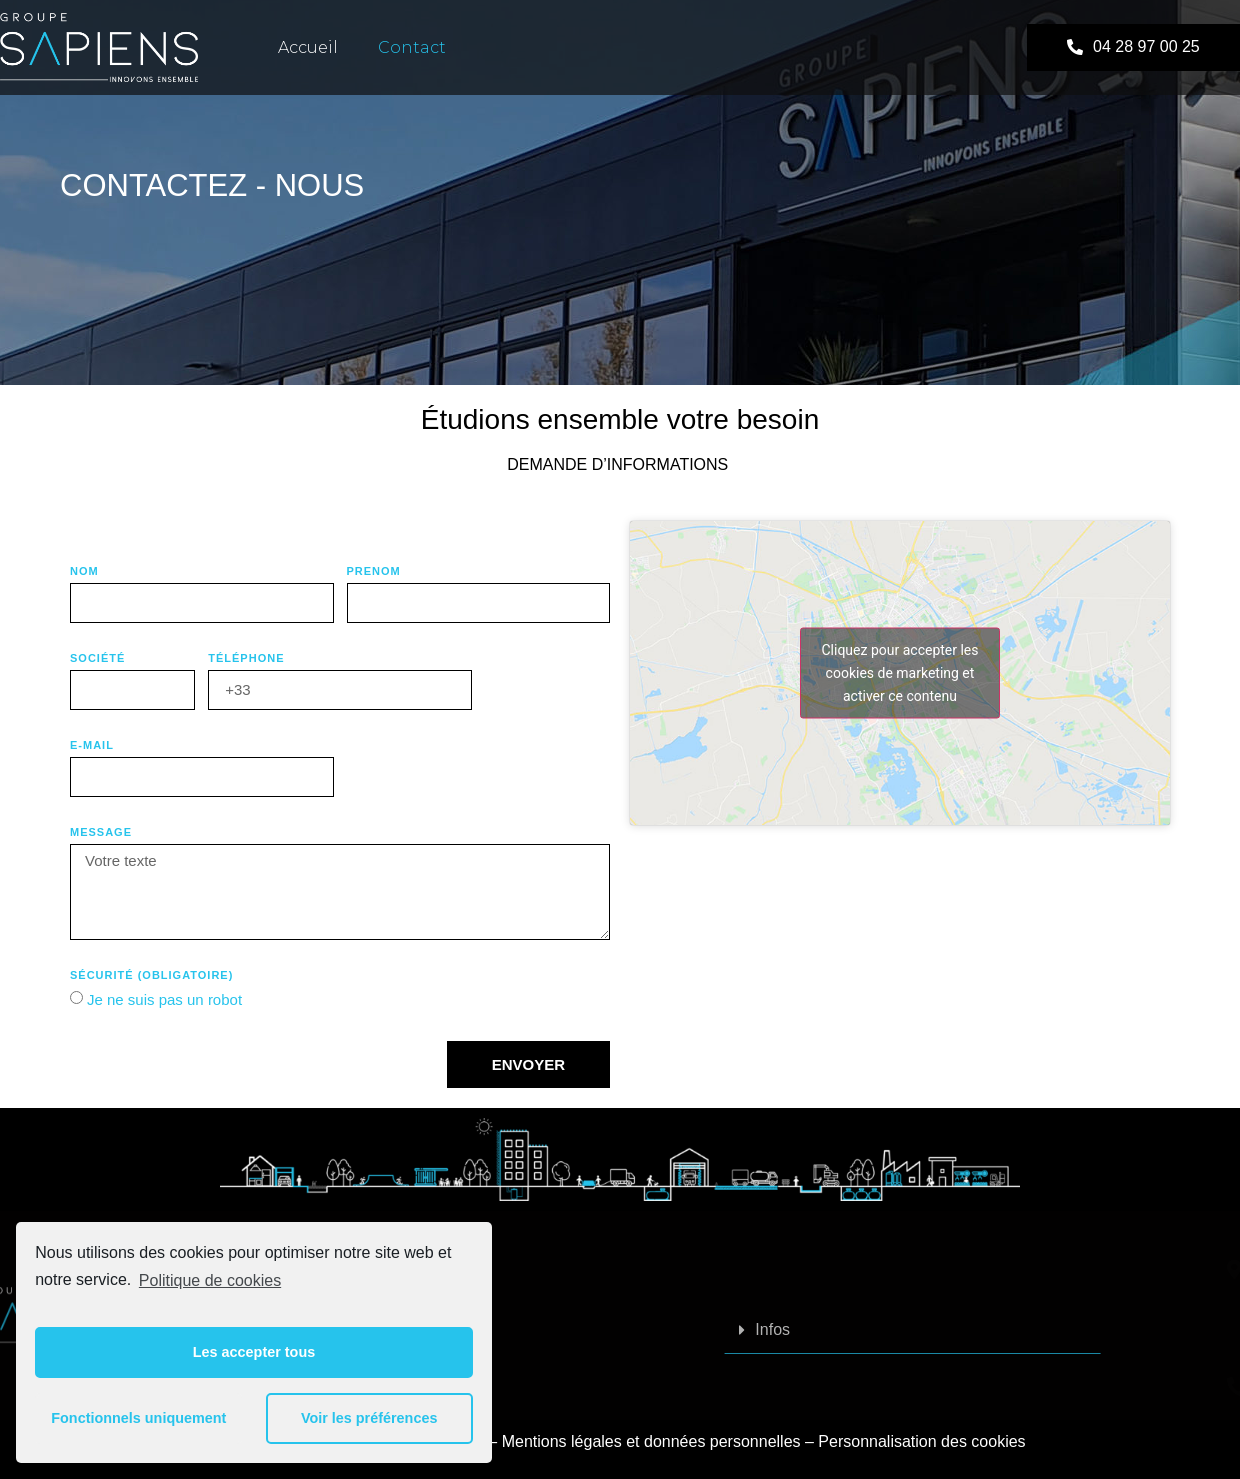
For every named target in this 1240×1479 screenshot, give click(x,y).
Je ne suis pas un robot (164, 999)
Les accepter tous (254, 1352)
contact (412, 47)
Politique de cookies (210, 1280)
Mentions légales (562, 1441)
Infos (933, 1329)
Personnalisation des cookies (921, 1441)
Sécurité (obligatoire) (151, 975)
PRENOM (374, 571)
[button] (1133, 47)
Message (101, 832)
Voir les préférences (369, 1418)
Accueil (308, 47)
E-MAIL (92, 745)
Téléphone (246, 658)
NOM (84, 571)
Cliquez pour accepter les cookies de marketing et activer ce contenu (899, 672)
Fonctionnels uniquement (138, 1418)
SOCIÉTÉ (97, 658)
